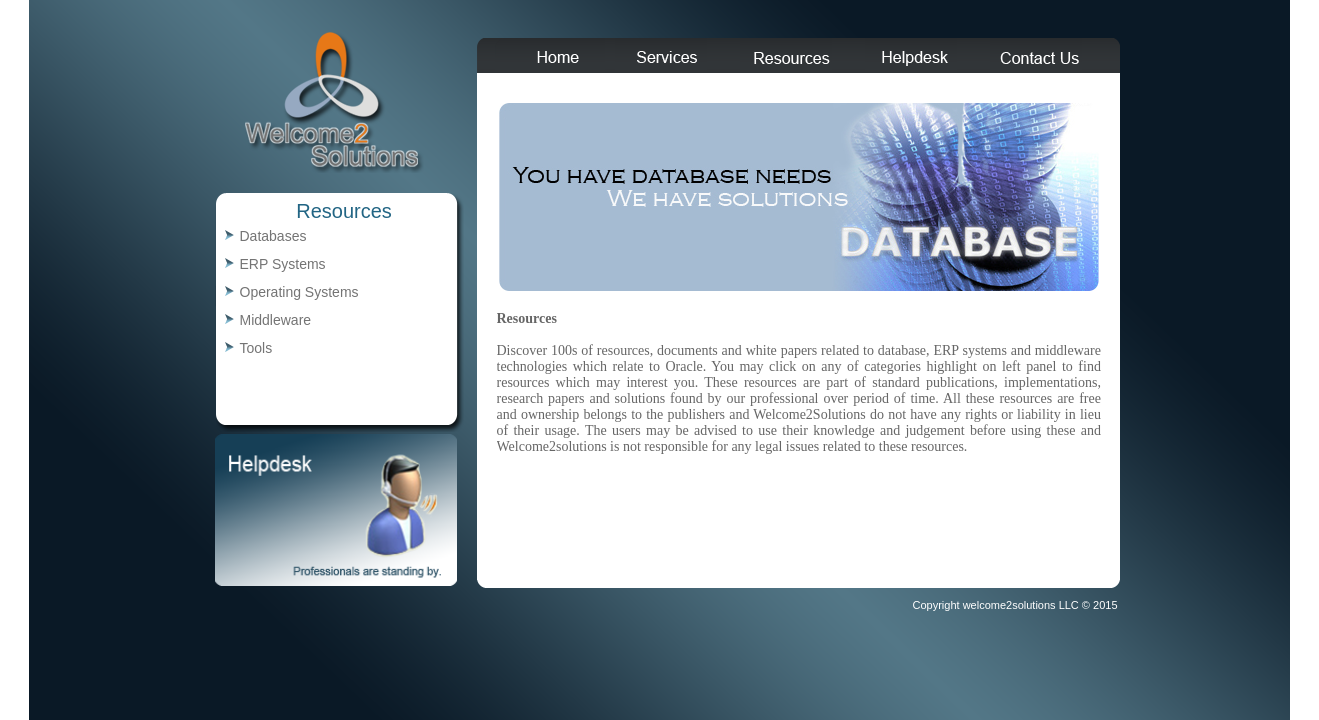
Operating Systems (299, 292)
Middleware (276, 320)
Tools (256, 348)
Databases (273, 236)
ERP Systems (283, 264)
